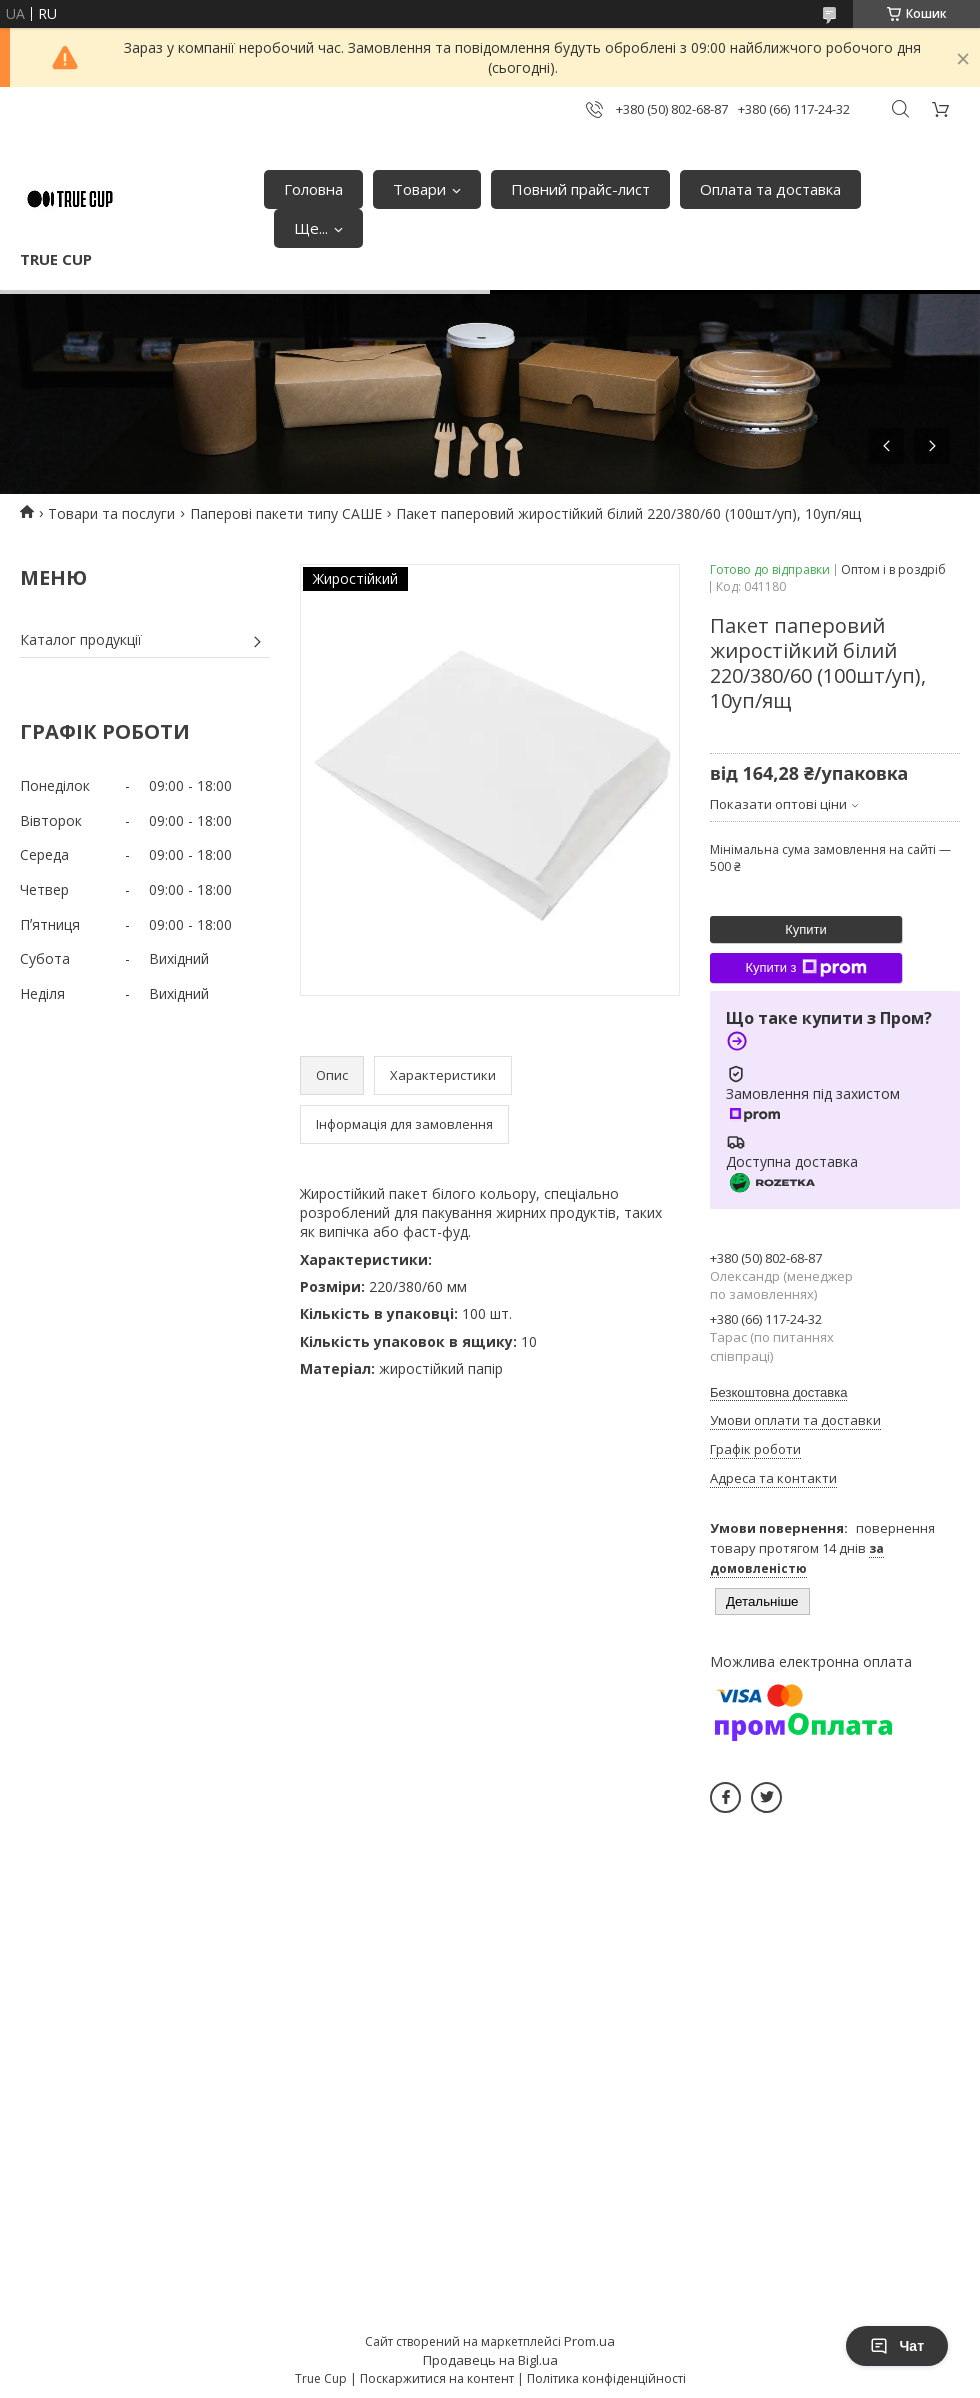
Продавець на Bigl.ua (490, 2360)
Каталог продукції (81, 639)
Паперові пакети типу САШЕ (286, 513)
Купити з (805, 968)
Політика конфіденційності (606, 2378)
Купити (806, 929)
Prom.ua (589, 2341)
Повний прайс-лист (580, 189)
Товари (419, 189)
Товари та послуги (111, 513)
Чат (897, 2346)
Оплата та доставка (770, 189)
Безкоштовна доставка (778, 1392)
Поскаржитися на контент (437, 2378)
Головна (313, 189)
